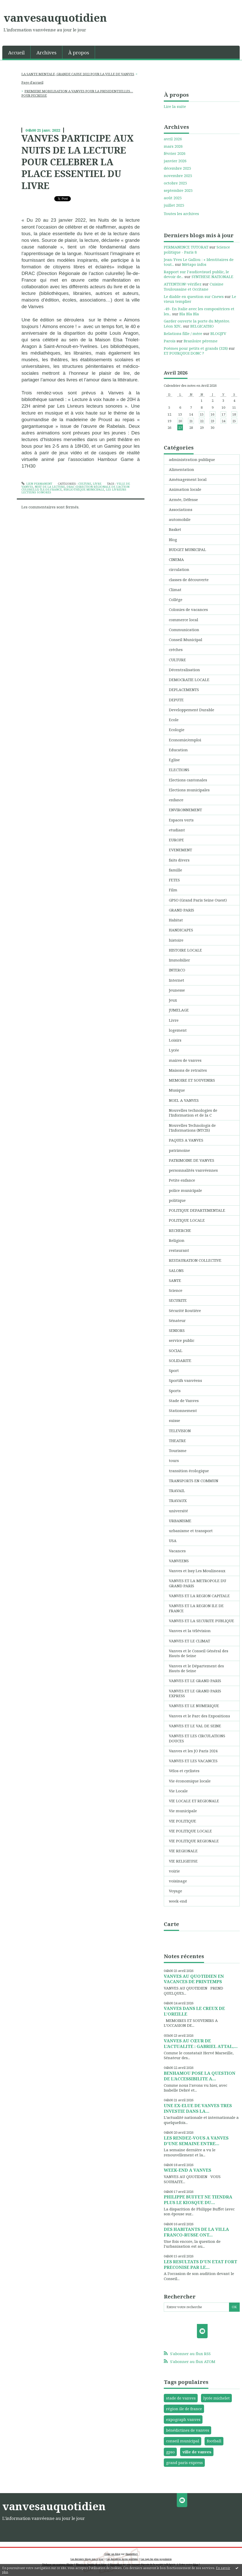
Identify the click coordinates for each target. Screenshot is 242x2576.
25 (234, 421)
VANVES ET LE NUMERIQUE (194, 1705)
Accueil (16, 52)
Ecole (174, 719)
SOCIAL (175, 1350)
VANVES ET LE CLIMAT (189, 1640)
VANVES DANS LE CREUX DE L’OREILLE (194, 2011)
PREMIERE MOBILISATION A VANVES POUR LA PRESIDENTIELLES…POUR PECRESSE (77, 93)
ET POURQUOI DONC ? (184, 353)
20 (180, 421)
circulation (179, 569)
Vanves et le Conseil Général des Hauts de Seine (198, 1653)
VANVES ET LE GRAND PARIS (195, 1680)
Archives (46, 52)
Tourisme (177, 1450)
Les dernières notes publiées (122, 2559)
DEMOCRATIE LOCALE (189, 679)
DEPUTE (176, 699)
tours (174, 1460)
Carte (171, 1924)
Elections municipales (189, 789)
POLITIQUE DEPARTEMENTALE (197, 1210)
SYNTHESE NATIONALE (212, 276)
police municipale (185, 1190)
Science (175, 1290)
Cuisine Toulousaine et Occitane (193, 286)
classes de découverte (189, 579)
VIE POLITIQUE (182, 1820)
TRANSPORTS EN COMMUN (193, 1480)
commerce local (183, 619)
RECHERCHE (180, 1230)
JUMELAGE (179, 1009)
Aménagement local (188, 479)
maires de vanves (185, 1060)
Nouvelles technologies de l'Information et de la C (193, 1113)
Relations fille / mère (183, 333)
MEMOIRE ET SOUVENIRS (192, 1080)
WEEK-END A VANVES (187, 2170)
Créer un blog (112, 2554)
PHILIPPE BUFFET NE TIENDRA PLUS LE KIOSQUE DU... (198, 2199)
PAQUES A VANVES (186, 1140)
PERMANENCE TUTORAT (186, 246)
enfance (176, 799)
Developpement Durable (191, 709)
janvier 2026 (175, 160)
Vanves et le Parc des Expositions (199, 1715)
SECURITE (178, 1300)
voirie (174, 1870)
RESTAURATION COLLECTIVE (195, 1260)
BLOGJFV (218, 333)
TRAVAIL (177, 1490)
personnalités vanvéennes (193, 1170)
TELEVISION (180, 1430)
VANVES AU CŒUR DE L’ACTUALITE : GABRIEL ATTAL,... (201, 2043)
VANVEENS (179, 1560)
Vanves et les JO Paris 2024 (193, 1750)
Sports (175, 1390)
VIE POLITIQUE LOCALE (190, 1830)
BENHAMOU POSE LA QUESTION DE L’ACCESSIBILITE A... (199, 2076)
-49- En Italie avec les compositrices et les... (199, 311)
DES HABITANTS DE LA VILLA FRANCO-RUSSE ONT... (196, 2232)
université (178, 1510)
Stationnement (183, 1410)
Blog (173, 539)
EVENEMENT (180, 849)
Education (178, 749)
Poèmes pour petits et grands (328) (196, 348)
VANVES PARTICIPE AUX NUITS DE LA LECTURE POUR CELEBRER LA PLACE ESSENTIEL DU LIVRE (77, 161)
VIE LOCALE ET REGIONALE (194, 1800)
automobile (180, 519)
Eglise (174, 759)
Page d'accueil (32, 82)
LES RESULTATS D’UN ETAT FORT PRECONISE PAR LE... (200, 2264)
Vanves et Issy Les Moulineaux (197, 1570)
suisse (174, 1420)
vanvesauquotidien (55, 17)
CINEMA (176, 559)
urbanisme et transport (191, 1530)
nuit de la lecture (50, 487)
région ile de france (184, 2408)
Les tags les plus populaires (156, 2559)
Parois (170, 340)
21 (191, 421)
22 (202, 421)
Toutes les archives (181, 213)
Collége (175, 599)
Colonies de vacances (188, 609)
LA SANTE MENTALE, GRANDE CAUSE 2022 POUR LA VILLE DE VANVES (77, 74)
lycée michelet (216, 2397)
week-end (178, 1901)
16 (212, 414)
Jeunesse (177, 990)
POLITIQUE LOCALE (187, 1220)
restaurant (179, 1250)
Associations (180, 509)
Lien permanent (36, 483)
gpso (170, 2451)
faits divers (179, 859)
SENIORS (177, 1330)
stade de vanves (181, 2397)
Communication (184, 629)
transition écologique (189, 1470)
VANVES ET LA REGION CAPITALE (199, 1595)
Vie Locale (178, 1790)
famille (175, 869)
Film (173, 889)
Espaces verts (181, 819)
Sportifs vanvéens (185, 1380)
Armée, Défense (183, 499)
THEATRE (177, 1440)
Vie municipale (183, 1810)
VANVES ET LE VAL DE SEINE (195, 1725)
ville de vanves (196, 2451)
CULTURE (84, 483)
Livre (97, 483)
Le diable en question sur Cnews (194, 296)
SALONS (176, 1270)
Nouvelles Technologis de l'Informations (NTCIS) (192, 1128)
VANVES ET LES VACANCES (193, 1760)
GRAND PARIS (181, 909)
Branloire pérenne (201, 340)
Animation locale (185, 489)
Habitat (176, 919)
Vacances (177, 1550)
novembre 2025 (178, 175)
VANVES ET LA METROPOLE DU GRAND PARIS (197, 1583)
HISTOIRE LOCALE (185, 950)
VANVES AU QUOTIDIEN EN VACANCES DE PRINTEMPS (194, 1979)
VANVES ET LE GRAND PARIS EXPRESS (195, 1693)
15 (202, 414)
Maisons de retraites (188, 1070)
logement (178, 1030)
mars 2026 (173, 146)
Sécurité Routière (185, 1310)
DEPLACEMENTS (184, 689)
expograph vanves (183, 2419)
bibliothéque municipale (83, 489)
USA (173, 1540)
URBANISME (180, 1520)
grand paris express (184, 2462)
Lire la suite (175, 106)
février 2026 (174, 153)
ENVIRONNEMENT (185, 809)
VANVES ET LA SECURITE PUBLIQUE (201, 1620)
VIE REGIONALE (183, 1850)
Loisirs (175, 1040)
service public (181, 1340)
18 (234, 414)
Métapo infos (194, 264)
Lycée (174, 1050)
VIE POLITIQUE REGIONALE (194, 1840)
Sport (174, 1370)
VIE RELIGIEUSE (183, 1861)
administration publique (192, 459)
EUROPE (176, 839)
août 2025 (173, 197)
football (214, 2440)
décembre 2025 (177, 168)
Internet (176, 980)
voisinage (178, 1880)
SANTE (175, 1280)
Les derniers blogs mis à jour (87, 2559)
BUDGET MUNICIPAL (187, 549)
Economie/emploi (185, 739)
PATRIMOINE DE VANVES (191, 1160)
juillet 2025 (174, 205)
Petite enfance (182, 1180)
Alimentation (181, 469)
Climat (175, 589)
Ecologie (176, 729)
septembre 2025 (178, 190)
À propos (78, 52)
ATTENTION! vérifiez (182, 283)
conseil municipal (182, 2440)
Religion (176, 1240)
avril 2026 (173, 138)
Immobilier (179, 959)
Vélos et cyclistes (184, 1770)
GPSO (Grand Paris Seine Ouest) (198, 900)
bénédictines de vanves (187, 2430)
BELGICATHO (202, 326)
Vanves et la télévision (190, 1630)
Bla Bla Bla (189, 313)
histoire (176, 940)
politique (177, 1200)
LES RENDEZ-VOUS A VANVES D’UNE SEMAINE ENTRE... (196, 2140)
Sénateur (177, 1320)
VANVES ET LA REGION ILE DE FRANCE (196, 1608)
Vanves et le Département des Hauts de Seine (196, 1668)
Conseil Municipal (185, 639)
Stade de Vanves (184, 1400)
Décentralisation (184, 669)
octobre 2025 (175, 183)
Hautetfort (132, 2554)
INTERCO (177, 969)
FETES (174, 879)
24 (223, 421)
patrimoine (179, 1150)
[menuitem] (16, 52)
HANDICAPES (181, 929)
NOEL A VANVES (184, 1100)
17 (223, 414)
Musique (177, 1090)
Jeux (173, 1000)
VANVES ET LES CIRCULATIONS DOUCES (197, 1738)
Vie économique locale (190, 1780)
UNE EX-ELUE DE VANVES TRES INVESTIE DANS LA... (198, 2108)
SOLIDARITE (180, 1360)
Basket (175, 529)
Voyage (175, 1890)
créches (176, 649)
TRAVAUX (178, 1500)
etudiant (177, 829)
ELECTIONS (179, 769)
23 (212, 421)
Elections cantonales (188, 779)
